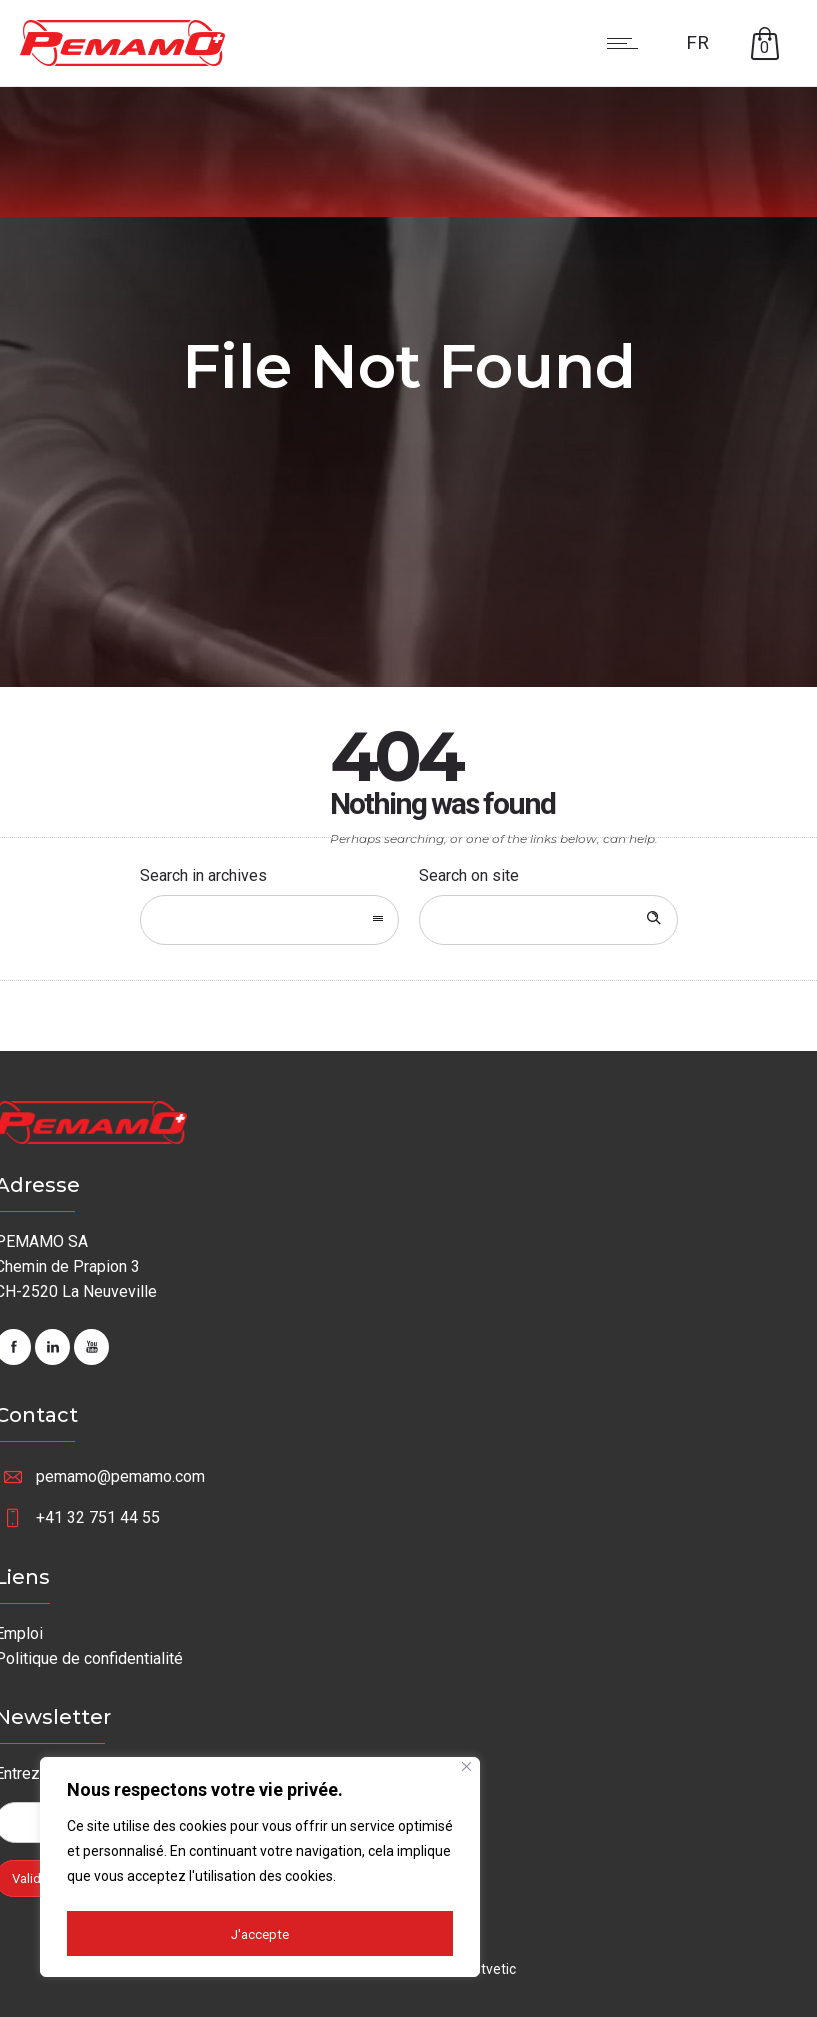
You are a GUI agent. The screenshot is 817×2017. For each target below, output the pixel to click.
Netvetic (490, 1969)
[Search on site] (548, 920)
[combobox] (269, 920)
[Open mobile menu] (627, 43)
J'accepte (260, 1934)
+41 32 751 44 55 (98, 1517)
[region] (260, 1870)
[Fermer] (466, 1772)
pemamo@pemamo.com (120, 1476)
